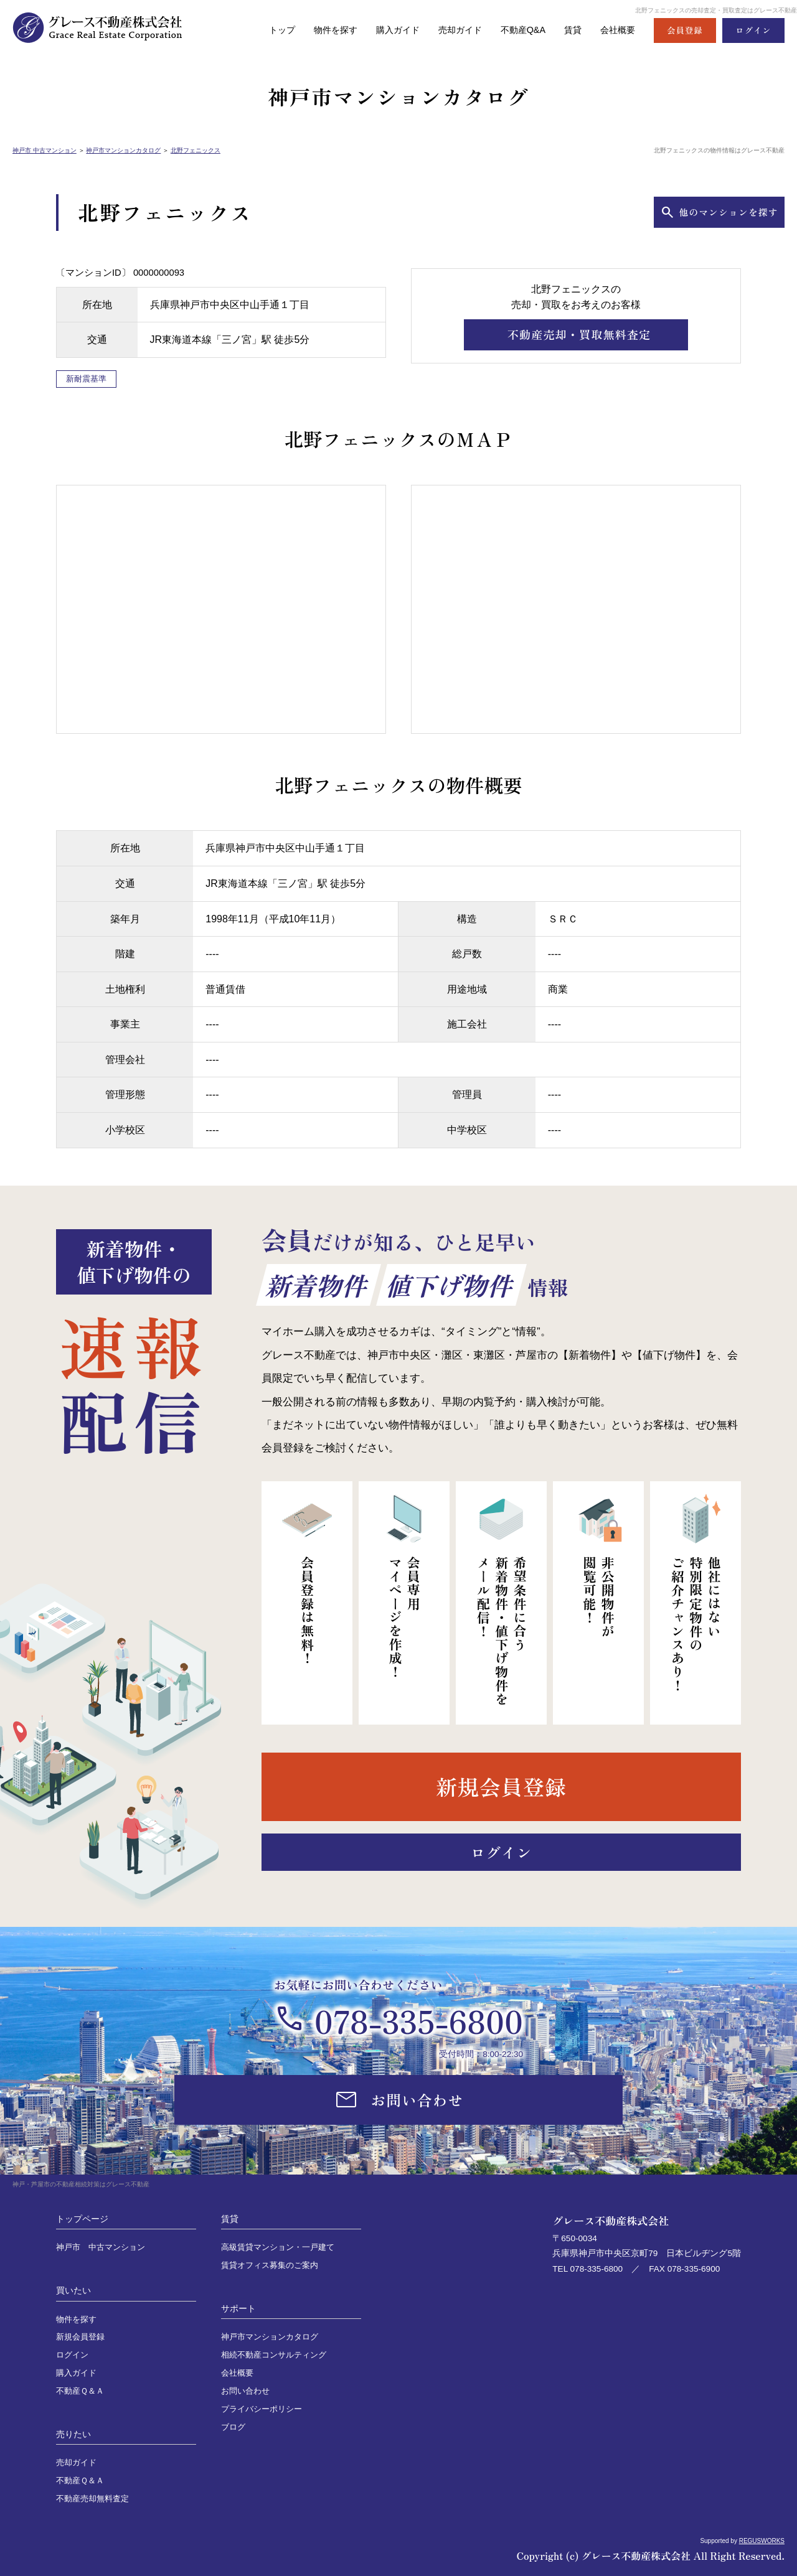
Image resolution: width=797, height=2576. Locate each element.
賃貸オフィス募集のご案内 (269, 2265)
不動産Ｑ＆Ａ (80, 2391)
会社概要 (616, 30)
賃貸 (569, 30)
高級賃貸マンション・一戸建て (277, 2247)
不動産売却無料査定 (92, 2498)
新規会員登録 (80, 2337)
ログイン (72, 2355)
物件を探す (321, 30)
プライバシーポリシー (261, 2409)
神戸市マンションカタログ (123, 150)
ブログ (233, 2427)
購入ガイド (386, 30)
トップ (265, 30)
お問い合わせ (245, 2391)
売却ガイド (451, 30)
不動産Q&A (518, 30)
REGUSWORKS (762, 2540)
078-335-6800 (418, 2020)
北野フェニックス (195, 150)
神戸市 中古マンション (44, 150)
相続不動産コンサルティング (273, 2355)
